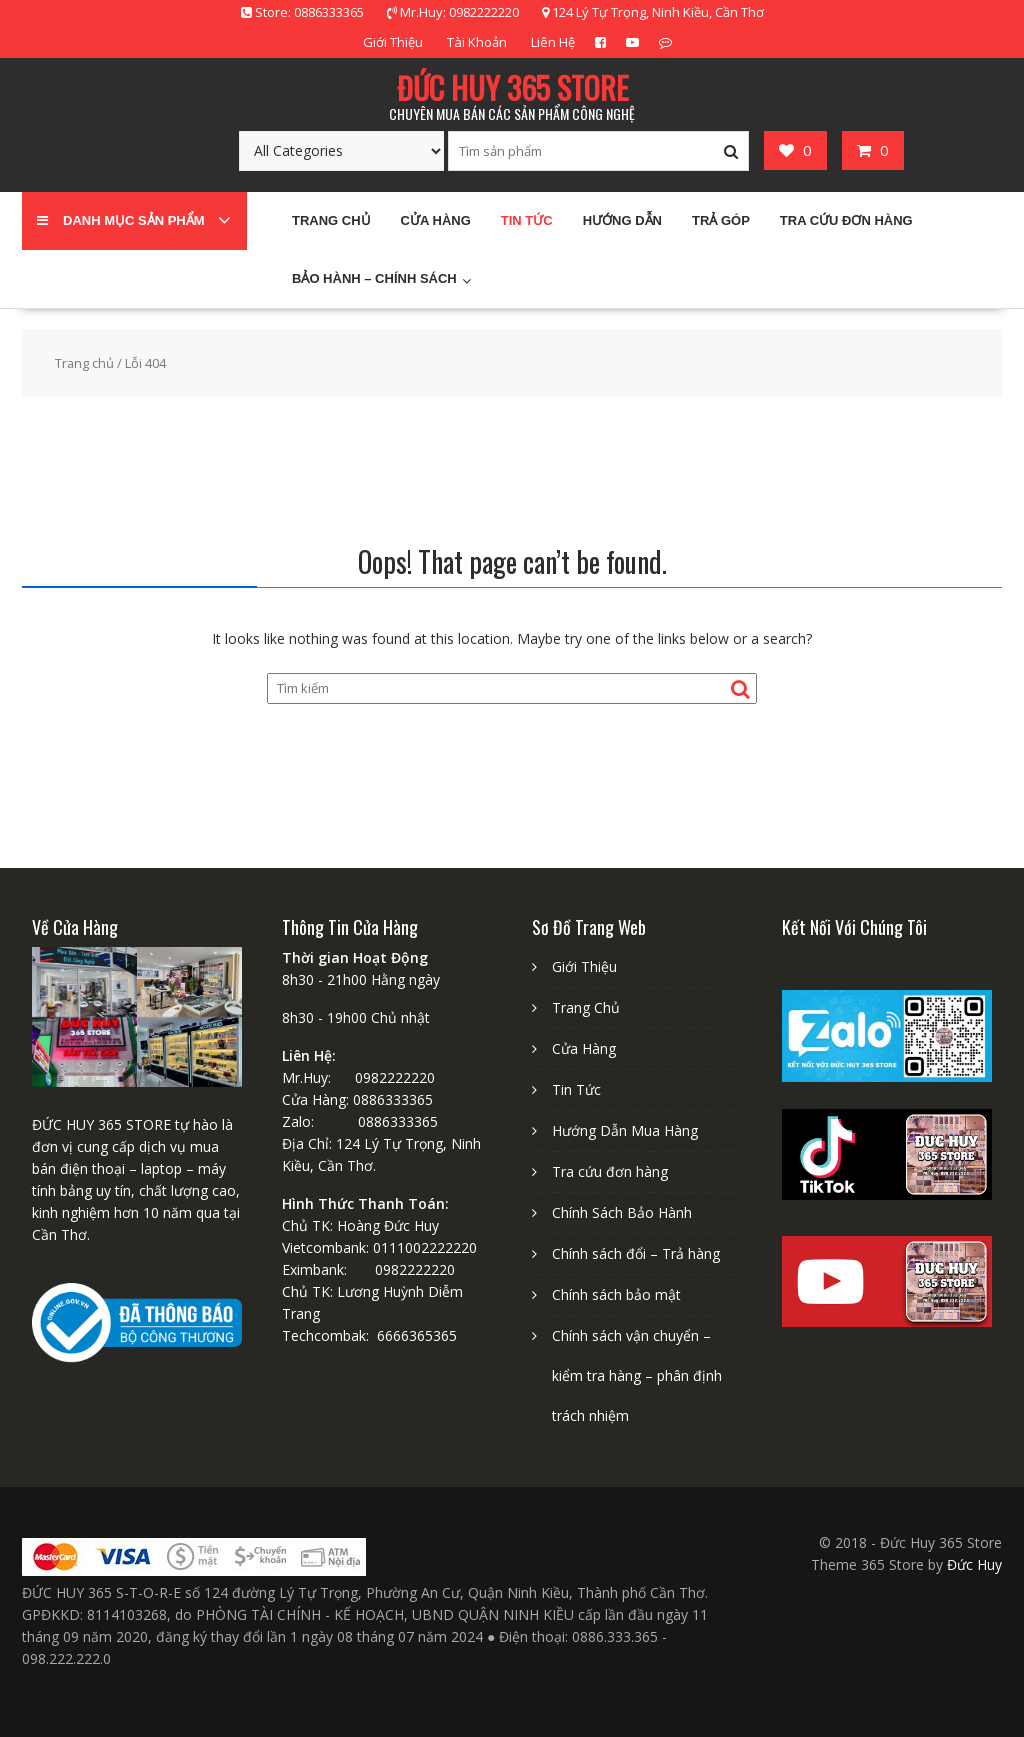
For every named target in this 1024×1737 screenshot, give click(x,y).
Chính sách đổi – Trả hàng (636, 1253)
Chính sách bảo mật (616, 1294)
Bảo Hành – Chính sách (374, 278)
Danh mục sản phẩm (121, 220)
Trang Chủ (586, 1007)
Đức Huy (974, 1564)
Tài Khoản (477, 42)
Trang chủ (331, 220)
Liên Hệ (553, 42)
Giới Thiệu (393, 42)
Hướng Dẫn (622, 220)
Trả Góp (721, 220)
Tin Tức (527, 220)
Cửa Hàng (436, 220)
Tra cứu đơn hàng (846, 220)
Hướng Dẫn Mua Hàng (625, 1130)
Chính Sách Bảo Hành (622, 1212)
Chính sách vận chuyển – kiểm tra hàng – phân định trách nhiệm (637, 1375)
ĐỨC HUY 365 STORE (512, 87)
